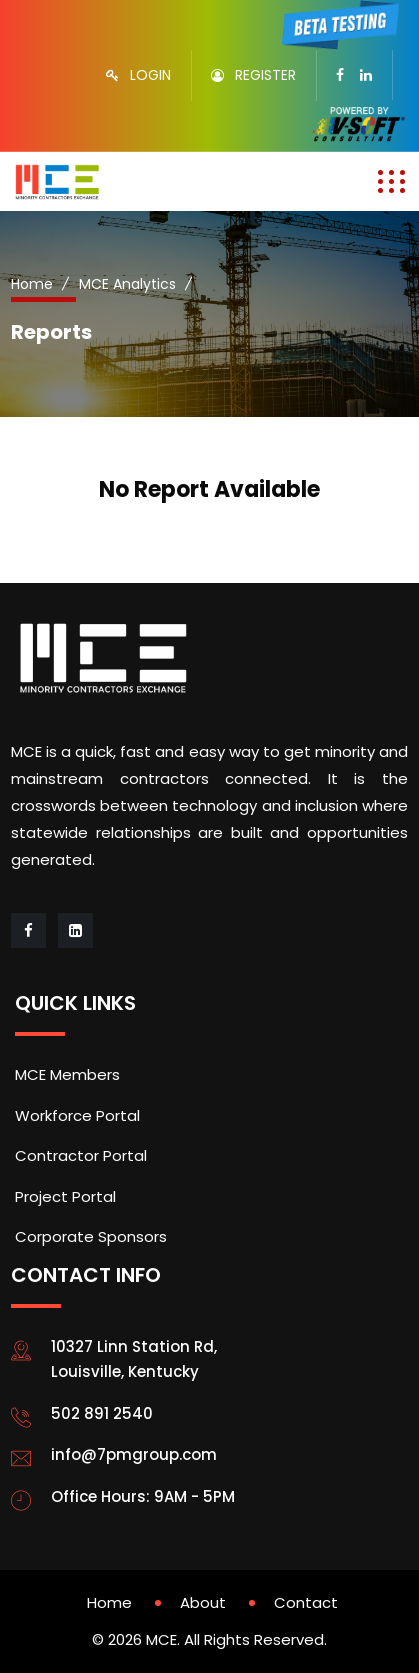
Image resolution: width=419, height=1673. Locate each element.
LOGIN (150, 75)
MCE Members (67, 1074)
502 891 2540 (102, 1413)
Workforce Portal (77, 1115)
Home (32, 284)
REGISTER (265, 75)
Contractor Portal (81, 1155)
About (203, 1602)
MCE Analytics (127, 284)
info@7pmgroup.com (134, 1454)
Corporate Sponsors (91, 1236)
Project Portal (65, 1196)
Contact (306, 1602)
